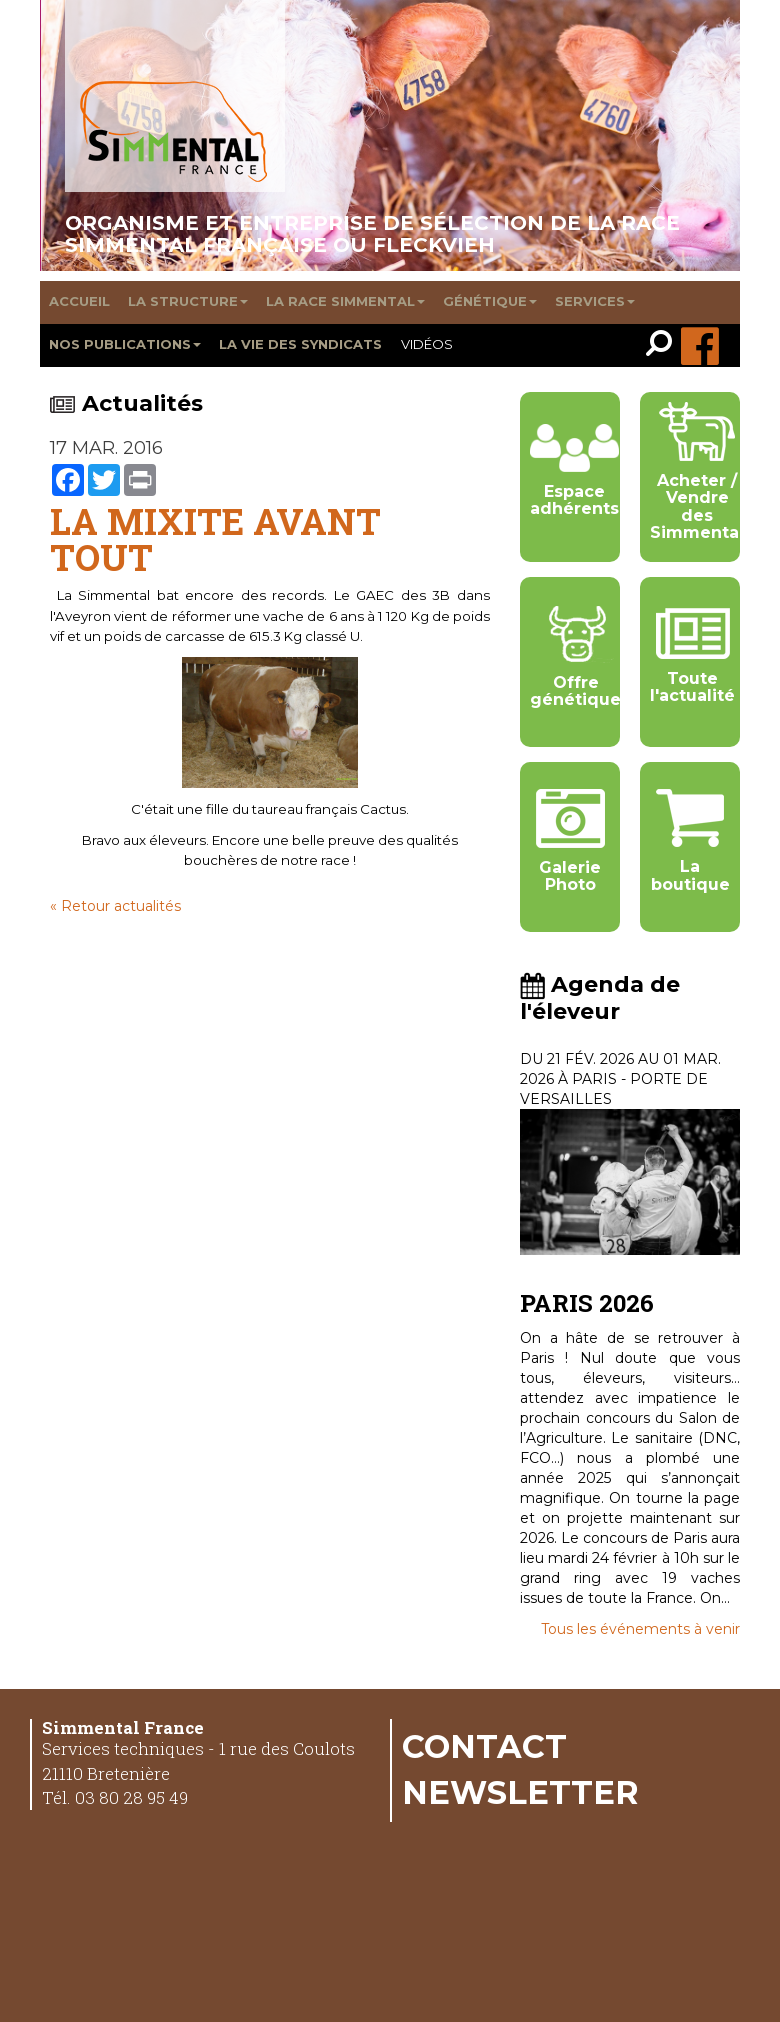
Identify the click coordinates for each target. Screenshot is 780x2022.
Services (595, 301)
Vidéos (427, 344)
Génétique (490, 301)
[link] (663, 345)
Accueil (79, 301)
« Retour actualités (115, 906)
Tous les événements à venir (640, 1629)
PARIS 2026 (587, 1303)
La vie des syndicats (300, 344)
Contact (484, 1746)
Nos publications (125, 344)
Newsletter (520, 1792)
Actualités (126, 403)
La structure (188, 301)
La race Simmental (345, 301)
